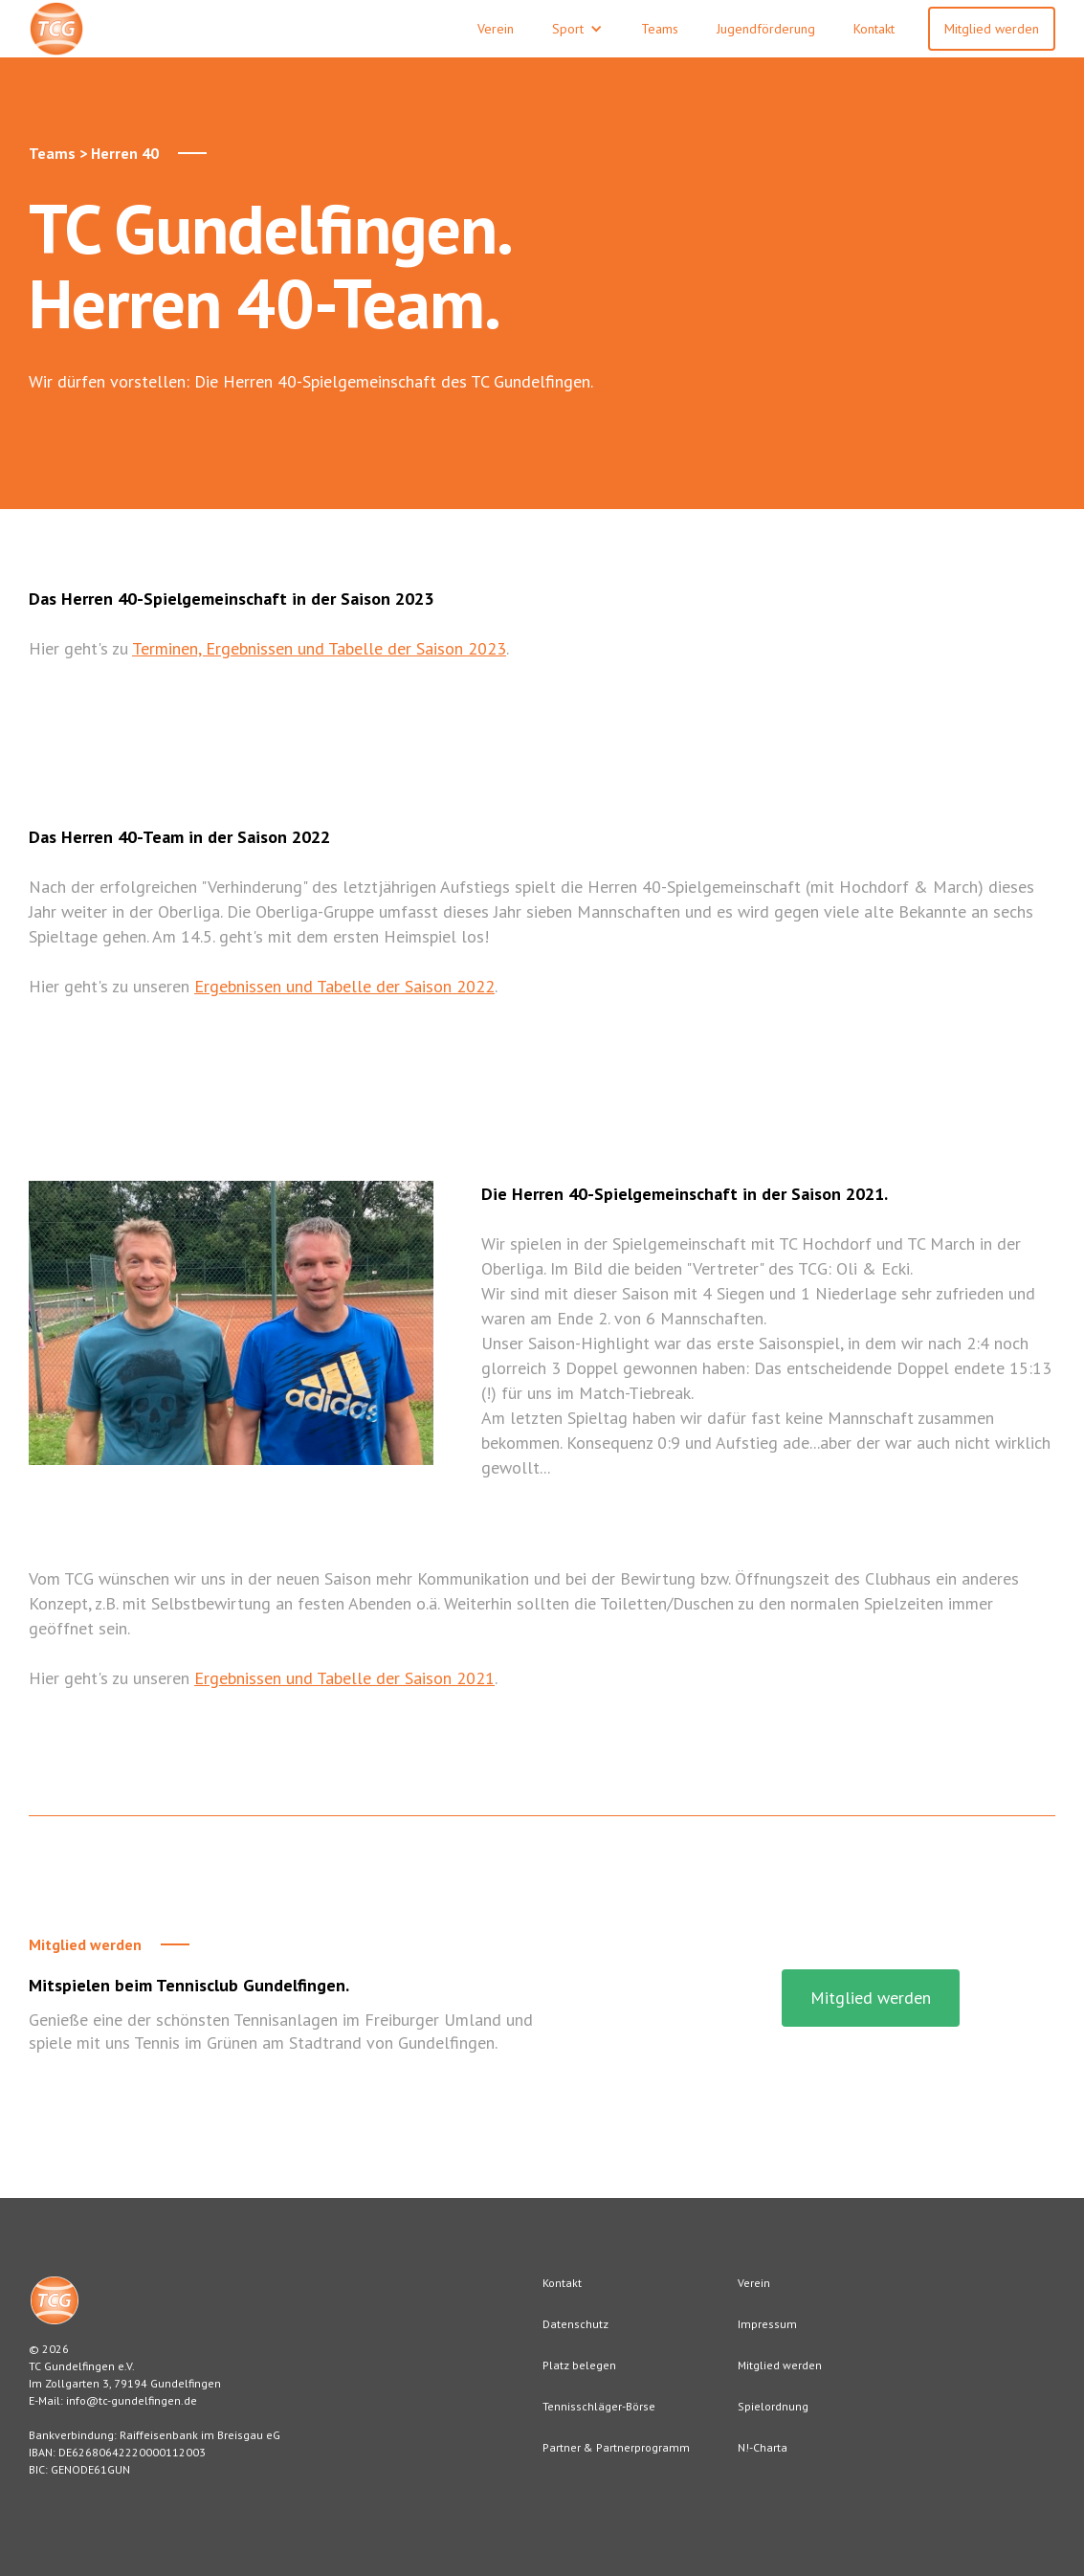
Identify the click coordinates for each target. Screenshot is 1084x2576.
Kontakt (562, 2283)
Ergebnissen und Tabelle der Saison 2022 (344, 986)
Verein (754, 2283)
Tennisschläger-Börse (598, 2406)
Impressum (767, 2324)
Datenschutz (575, 2324)
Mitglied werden (991, 28)
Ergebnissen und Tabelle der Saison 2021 (344, 1678)
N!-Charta (762, 2447)
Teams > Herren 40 (94, 153)
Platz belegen (579, 2365)
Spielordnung (773, 2406)
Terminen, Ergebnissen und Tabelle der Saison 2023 (319, 648)
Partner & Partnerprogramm (616, 2447)
